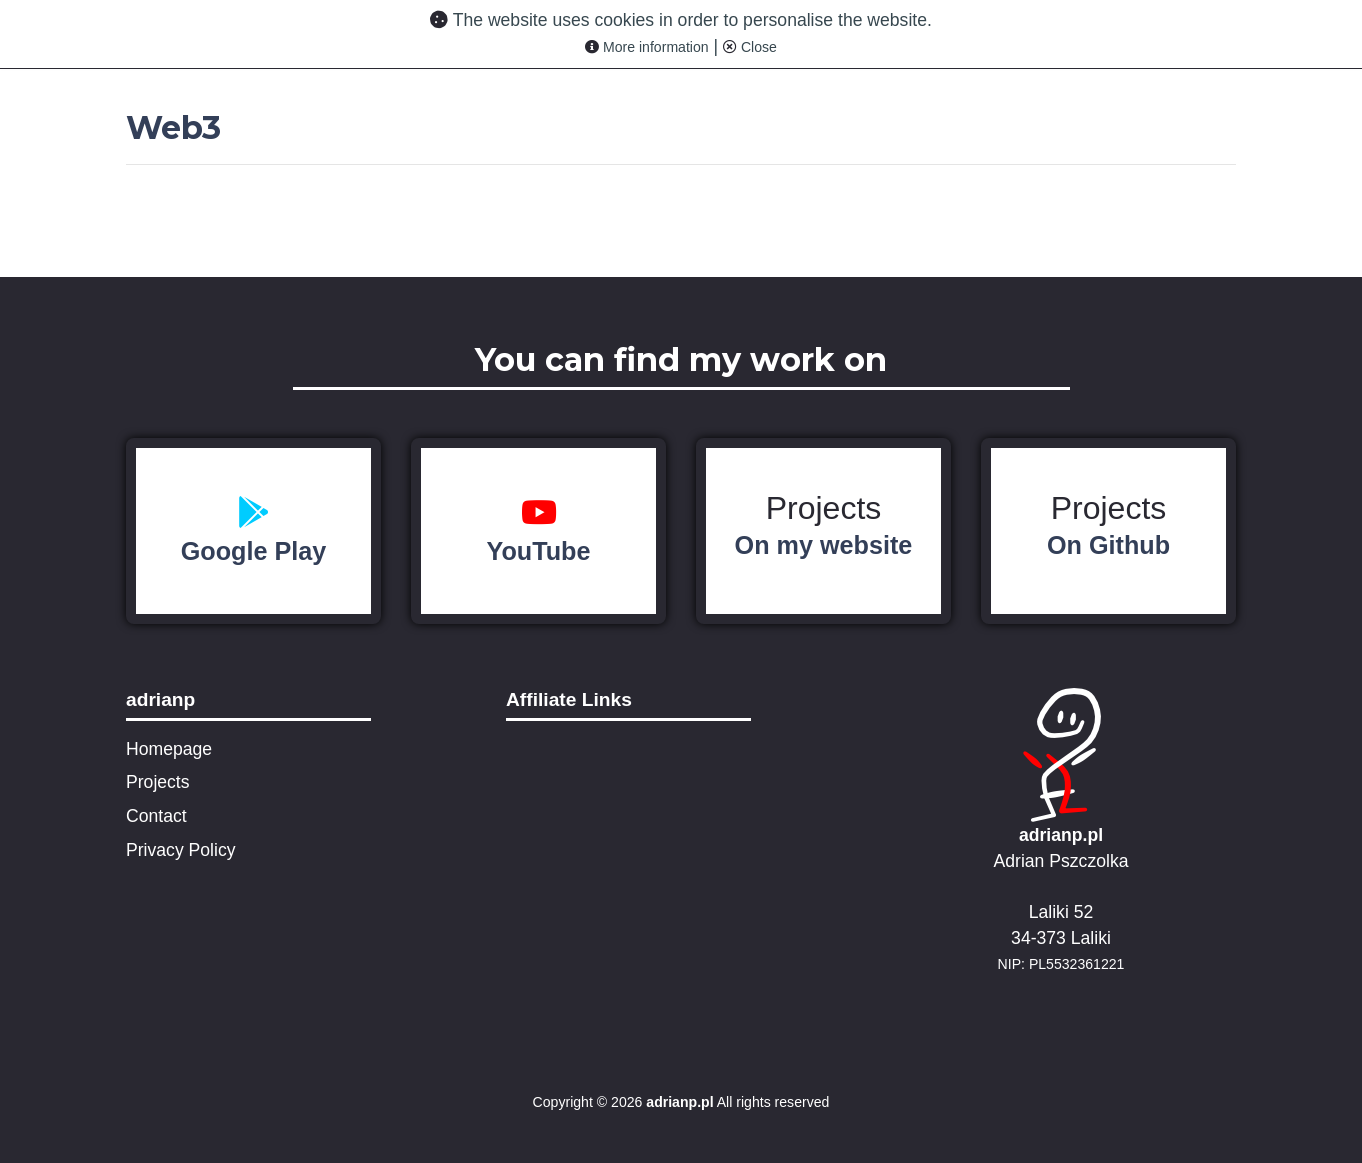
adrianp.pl (1061, 835)
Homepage (169, 749)
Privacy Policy (181, 850)
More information (647, 47)
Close (750, 47)
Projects (823, 525)
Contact (156, 816)
